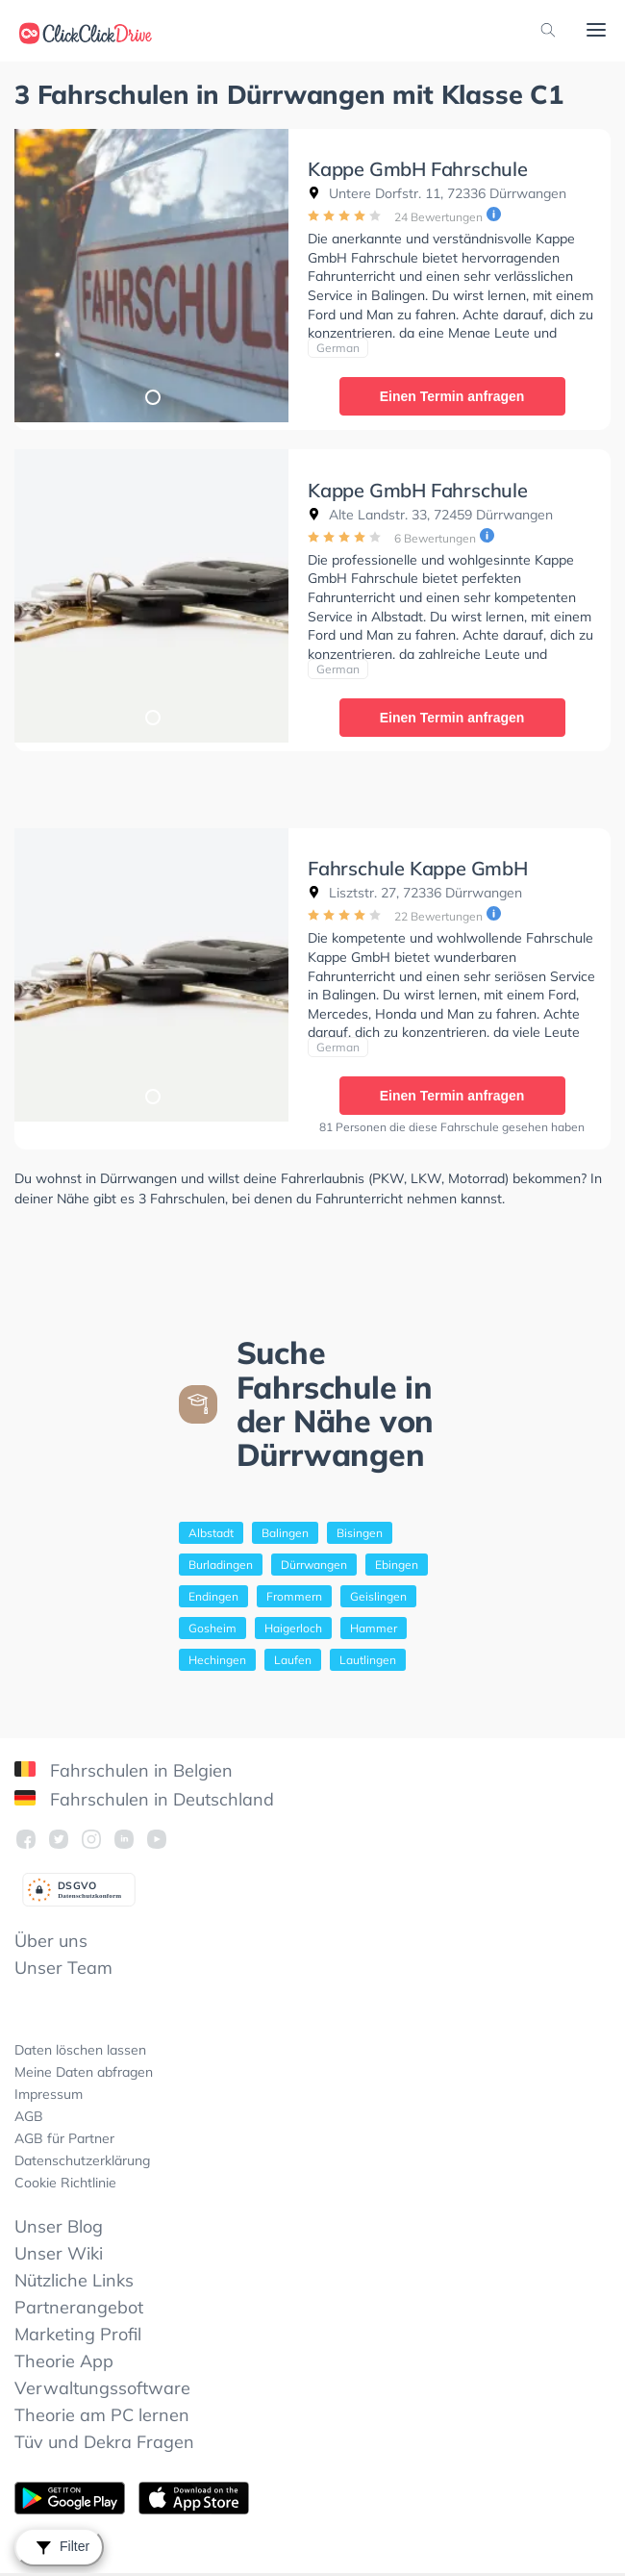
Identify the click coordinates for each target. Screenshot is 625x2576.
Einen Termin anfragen (452, 396)
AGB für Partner (64, 2138)
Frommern (294, 1596)
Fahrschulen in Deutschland (144, 1799)
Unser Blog (58, 2226)
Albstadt (211, 1533)
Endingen (213, 1596)
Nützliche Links (74, 2280)
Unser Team (63, 1968)
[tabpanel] (151, 275)
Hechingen (217, 1660)
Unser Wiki (58, 2253)
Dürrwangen (314, 1564)
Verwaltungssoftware (102, 2388)
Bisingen (360, 1533)
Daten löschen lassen (80, 2049)
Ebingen (396, 1564)
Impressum (48, 2094)
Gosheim (212, 1628)
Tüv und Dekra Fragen (104, 2442)
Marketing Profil (77, 2334)
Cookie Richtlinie (65, 2182)
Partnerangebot (78, 2307)
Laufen (293, 1660)
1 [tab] (152, 396)
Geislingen (378, 1596)
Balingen (285, 1533)
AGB (28, 2116)
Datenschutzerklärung (82, 2160)
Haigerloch (293, 1628)
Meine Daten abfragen (83, 2072)
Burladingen (220, 1564)
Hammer (373, 1628)
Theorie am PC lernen (101, 2415)
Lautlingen (367, 1660)
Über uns (51, 1941)
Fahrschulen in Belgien (123, 1770)
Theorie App (63, 2361)
